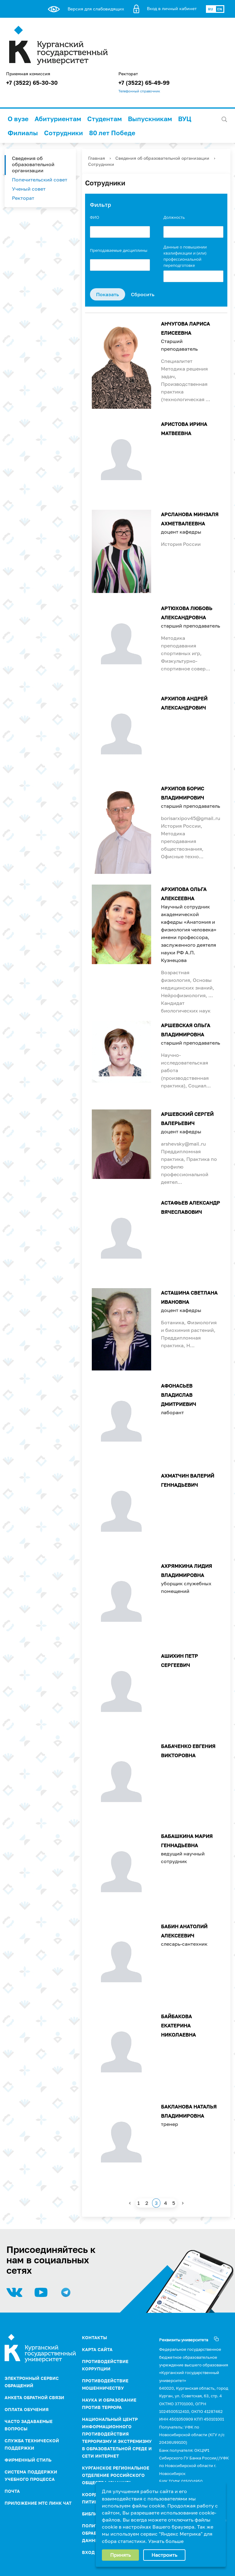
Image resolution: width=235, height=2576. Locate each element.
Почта (12, 2491)
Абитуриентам (58, 119)
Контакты (94, 2337)
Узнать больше (166, 2541)
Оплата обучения (27, 2409)
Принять (120, 2555)
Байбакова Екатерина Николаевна (178, 2025)
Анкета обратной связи (34, 2397)
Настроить (164, 2555)
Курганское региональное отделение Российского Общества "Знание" (115, 2475)
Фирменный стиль (28, 2459)
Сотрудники (63, 133)
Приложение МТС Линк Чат (38, 2503)
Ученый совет (29, 189)
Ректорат (23, 198)
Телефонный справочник (139, 91)
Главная (96, 158)
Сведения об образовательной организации (33, 164)
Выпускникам (150, 119)
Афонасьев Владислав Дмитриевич (178, 1395)
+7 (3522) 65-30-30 (32, 82)
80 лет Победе (112, 133)
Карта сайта (97, 2349)
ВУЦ (184, 119)
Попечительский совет (39, 180)
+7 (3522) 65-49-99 (144, 82)
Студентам (104, 119)
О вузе (18, 119)
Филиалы (23, 133)
